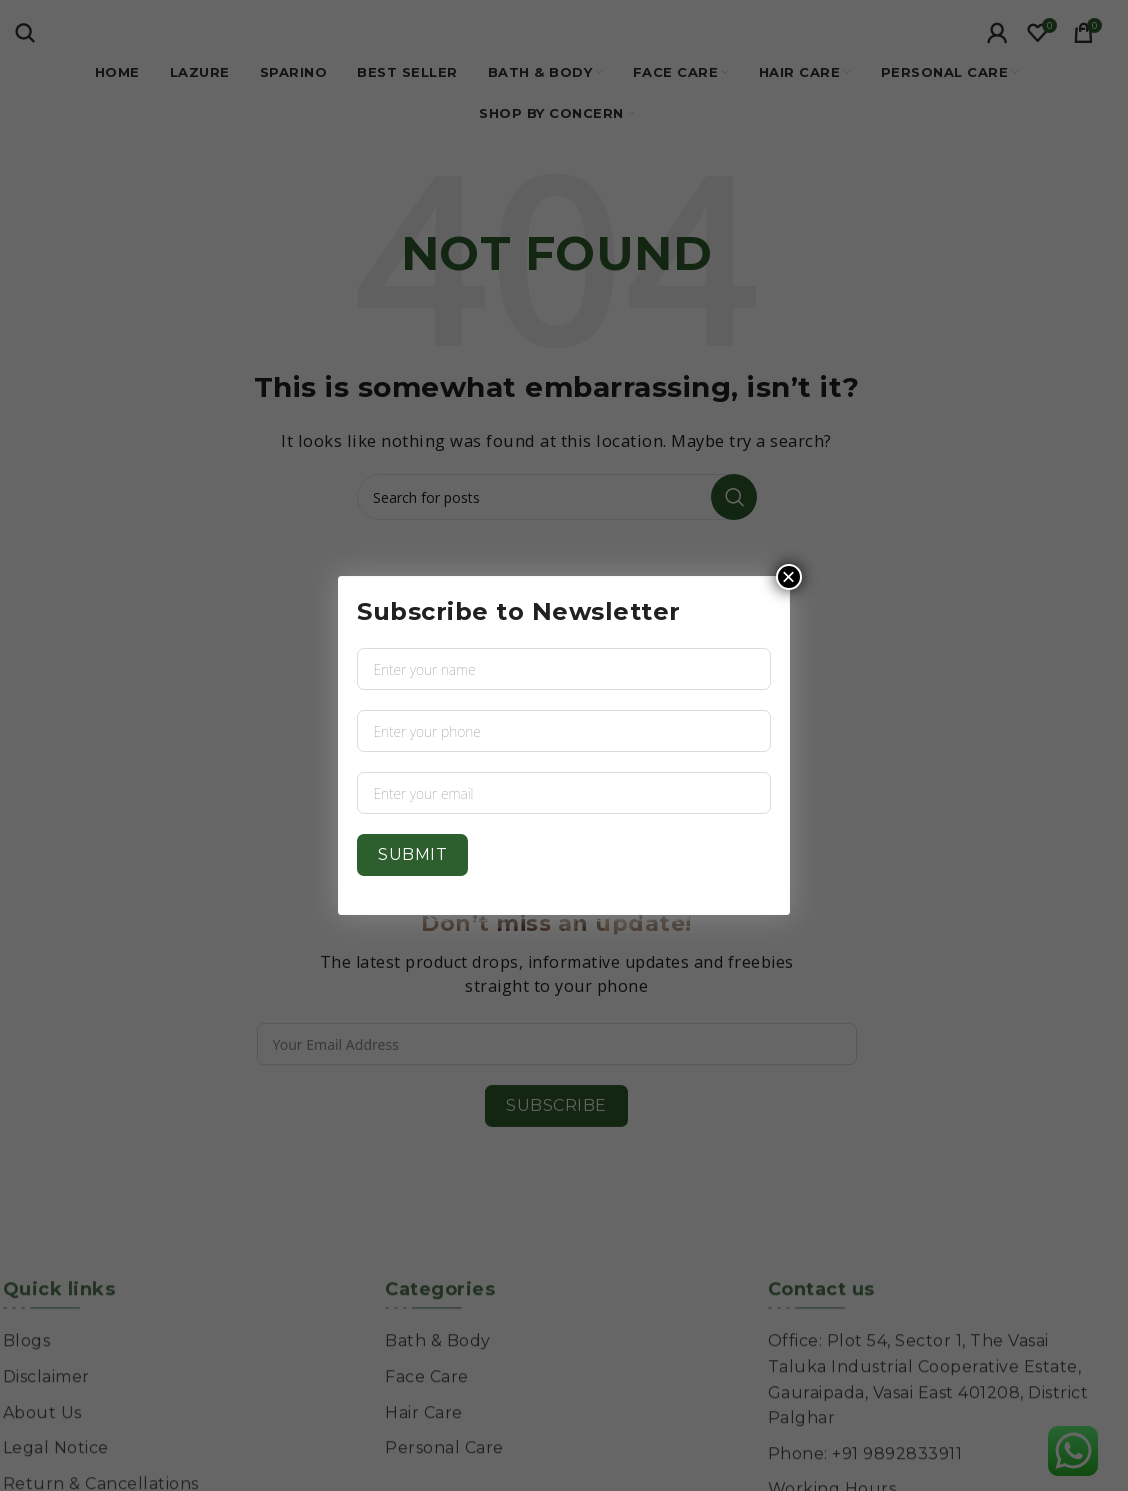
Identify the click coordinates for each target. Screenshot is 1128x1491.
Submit (412, 854)
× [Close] (789, 577)
